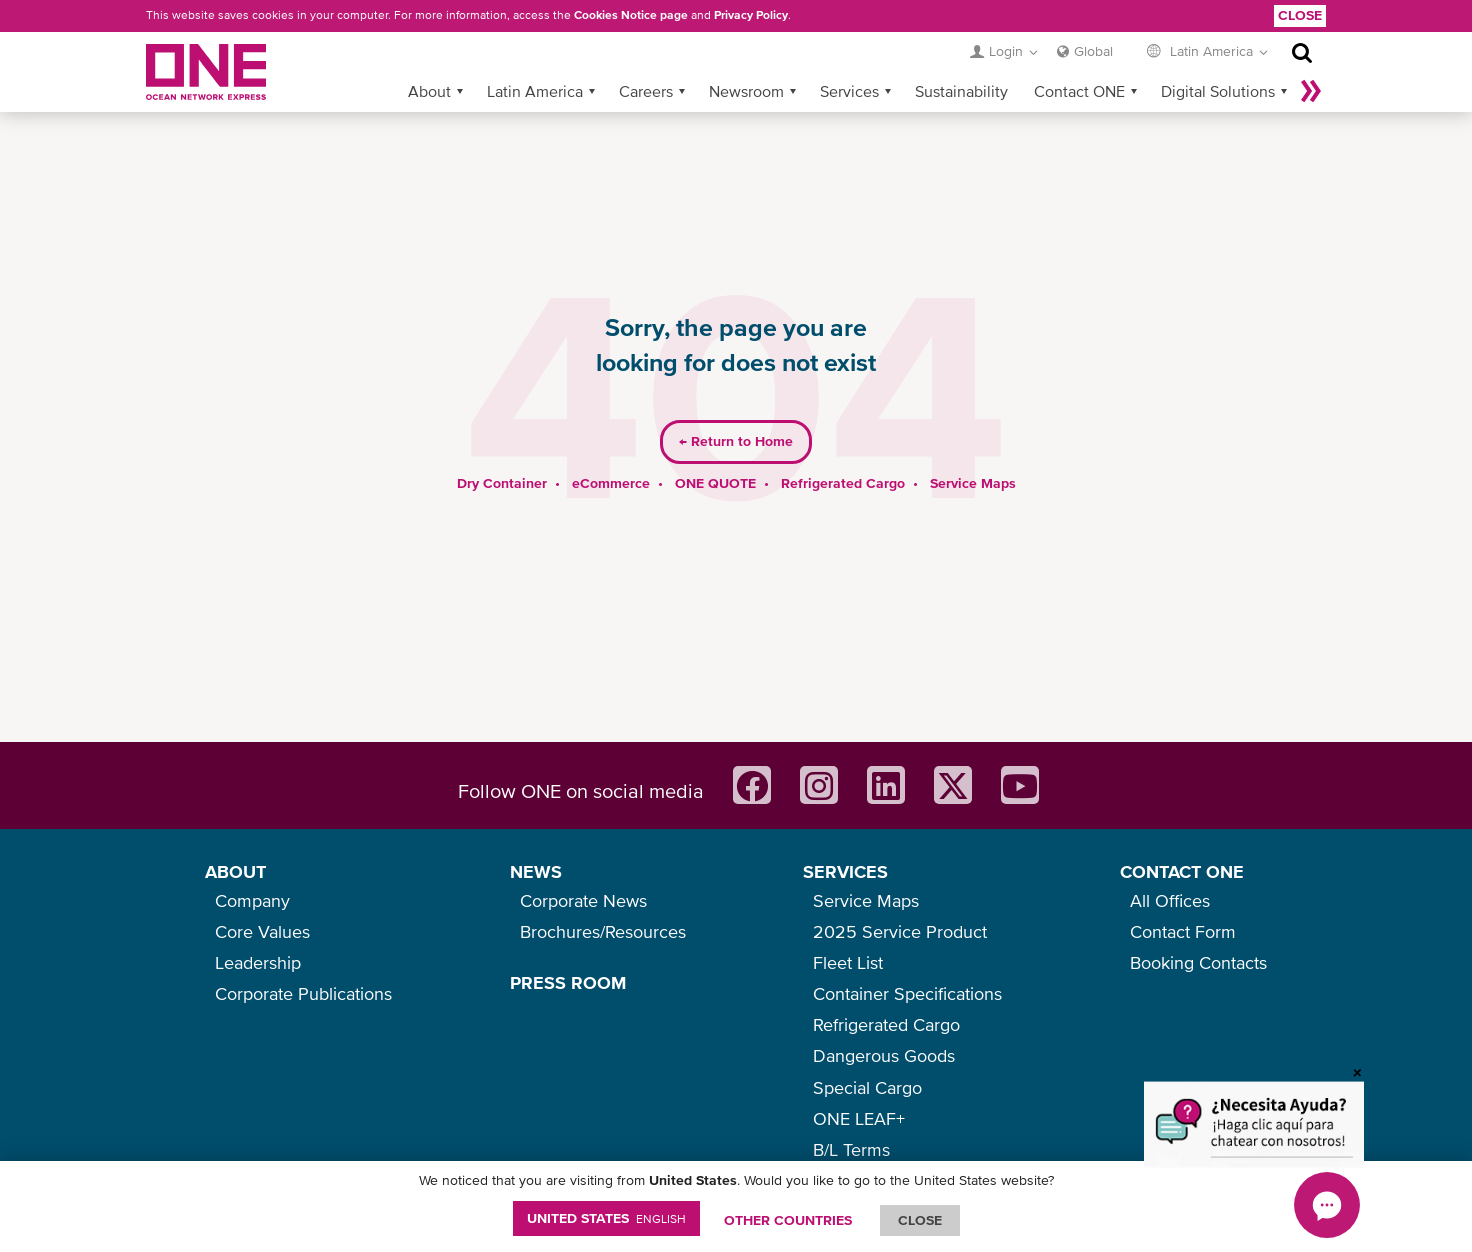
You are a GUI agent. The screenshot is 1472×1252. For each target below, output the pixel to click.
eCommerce (611, 483)
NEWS (536, 871)
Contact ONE (1079, 91)
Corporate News (583, 900)
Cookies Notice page (631, 15)
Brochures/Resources (603, 931)
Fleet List (848, 962)
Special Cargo (867, 1087)
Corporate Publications (303, 993)
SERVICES (845, 871)
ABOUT (235, 871)
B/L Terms (851, 1149)
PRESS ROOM (568, 982)
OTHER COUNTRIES (788, 1220)
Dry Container (502, 483)
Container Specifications (907, 993)
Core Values (262, 931)
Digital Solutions (1218, 91)
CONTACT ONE (1182, 871)
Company (252, 900)
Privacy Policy (751, 15)
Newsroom (746, 91)
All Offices (1170, 900)
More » (1311, 91)
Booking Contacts (1198, 962)
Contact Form (1183, 931)
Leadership (258, 962)
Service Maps (973, 483)
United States (606, 1218)
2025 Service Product (900, 931)
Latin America (535, 91)
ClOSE (920, 1220)
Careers (646, 91)
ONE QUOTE (715, 483)
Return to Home (736, 441)
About (429, 91)
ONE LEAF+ (859, 1118)
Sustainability (961, 91)
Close (1300, 15)
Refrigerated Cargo (843, 483)
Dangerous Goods (884, 1055)
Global (1093, 51)
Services (849, 91)
